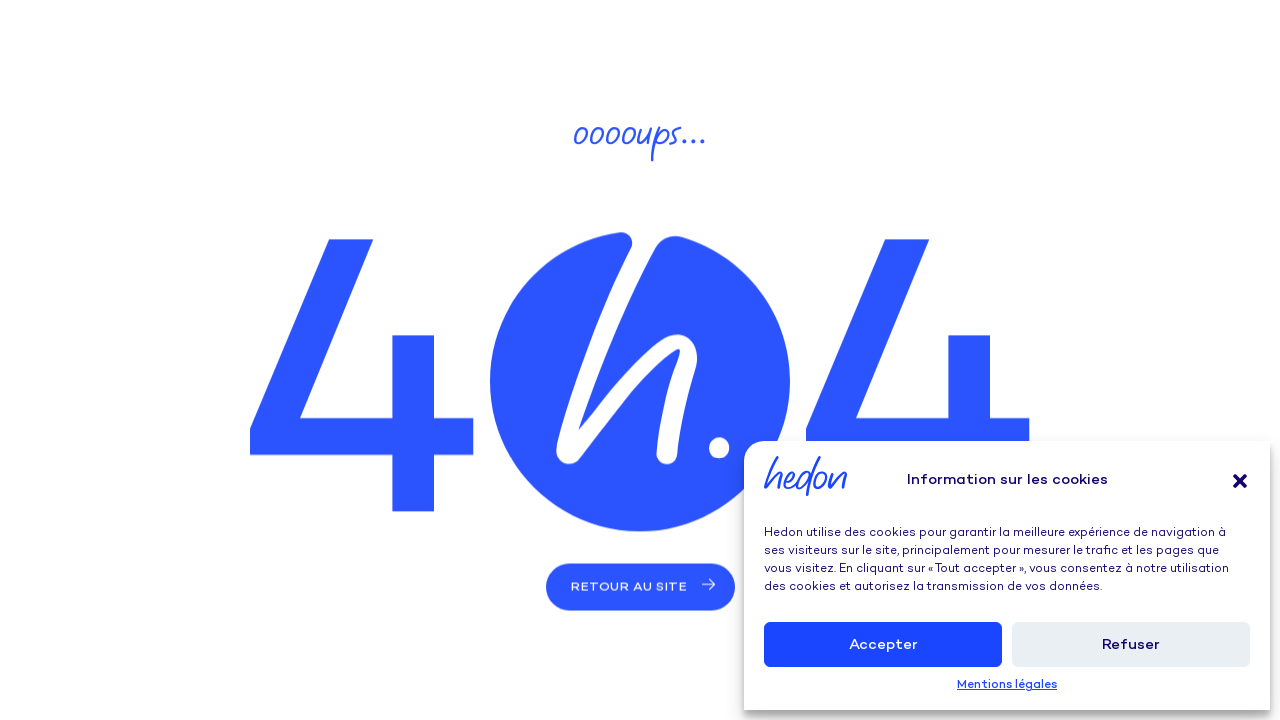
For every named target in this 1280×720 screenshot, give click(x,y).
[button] (1240, 481)
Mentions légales (1007, 685)
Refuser (1131, 645)
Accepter (883, 645)
